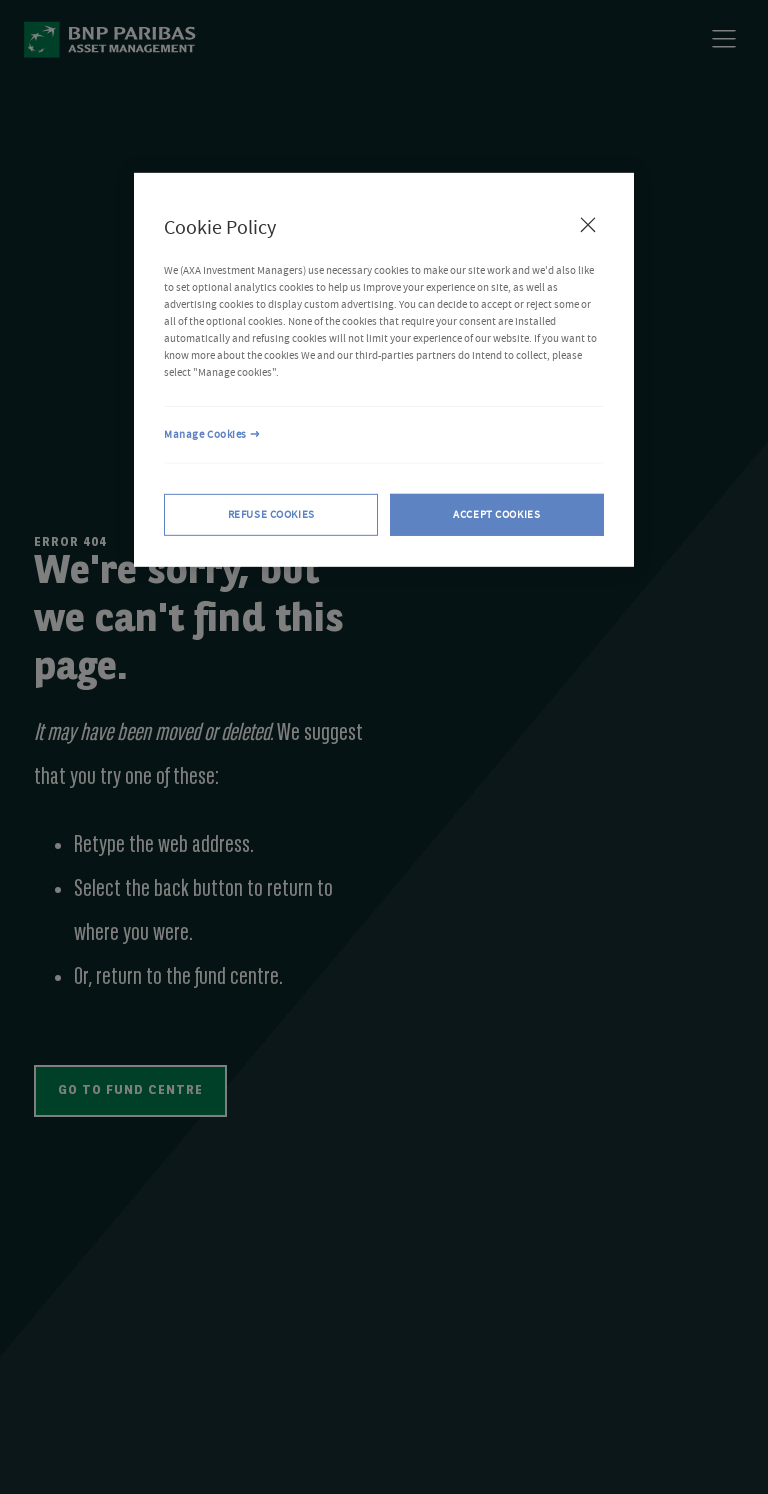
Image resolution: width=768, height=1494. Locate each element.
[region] (384, 370)
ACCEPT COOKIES (496, 514)
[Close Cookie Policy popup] (588, 225)
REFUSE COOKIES (271, 514)
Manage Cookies (205, 434)
